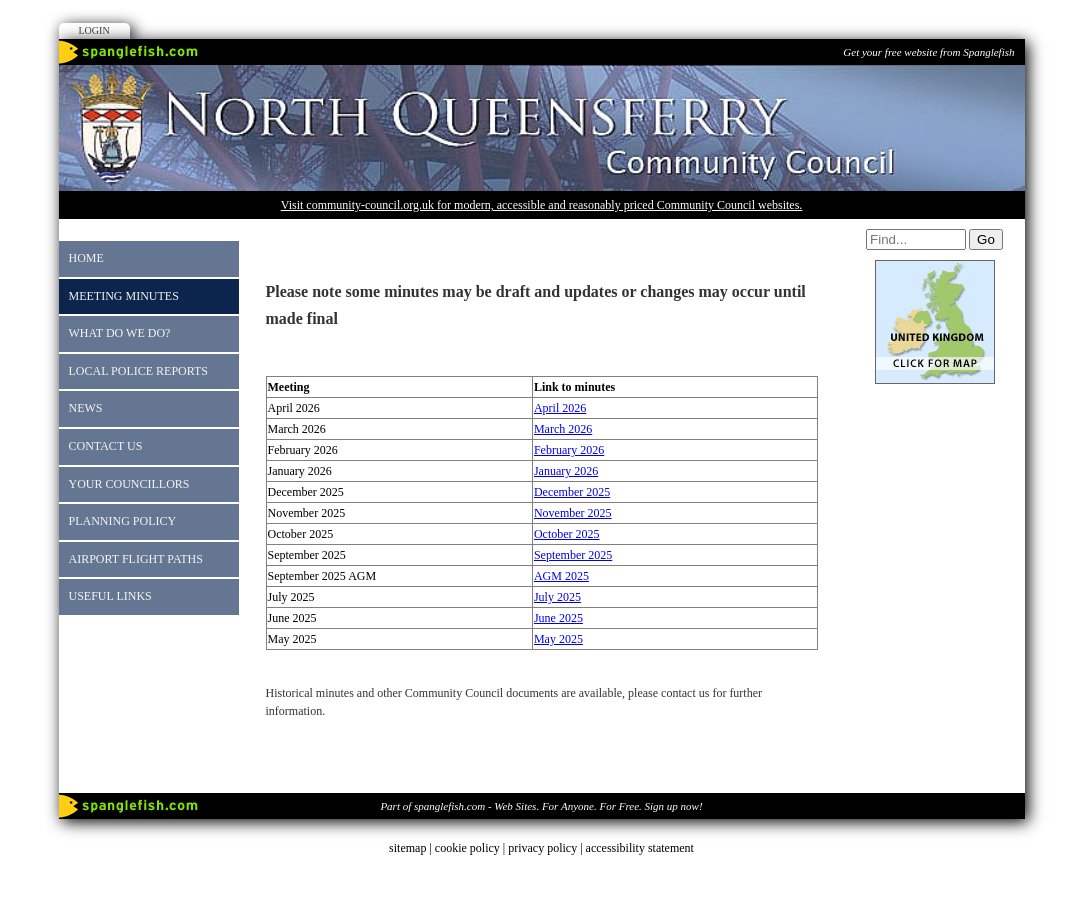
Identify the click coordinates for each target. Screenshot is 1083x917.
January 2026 (566, 471)
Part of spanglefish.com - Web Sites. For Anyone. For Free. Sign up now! (541, 806)
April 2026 (560, 408)
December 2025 (572, 492)
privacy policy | (546, 848)
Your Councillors (129, 484)
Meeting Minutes (124, 296)
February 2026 (569, 450)
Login (94, 30)
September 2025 (573, 555)
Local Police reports (139, 371)
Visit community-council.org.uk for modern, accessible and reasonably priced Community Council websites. (542, 205)
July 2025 (557, 597)
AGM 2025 (561, 576)
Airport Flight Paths (136, 559)
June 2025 (558, 618)
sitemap (407, 848)
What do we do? (120, 333)
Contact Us (106, 446)
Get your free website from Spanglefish (928, 52)
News (86, 408)
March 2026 (563, 429)
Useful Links (110, 596)
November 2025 (573, 513)
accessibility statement (640, 848)
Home (86, 258)
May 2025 (558, 639)
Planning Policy (123, 521)
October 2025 (567, 534)
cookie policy (467, 848)
